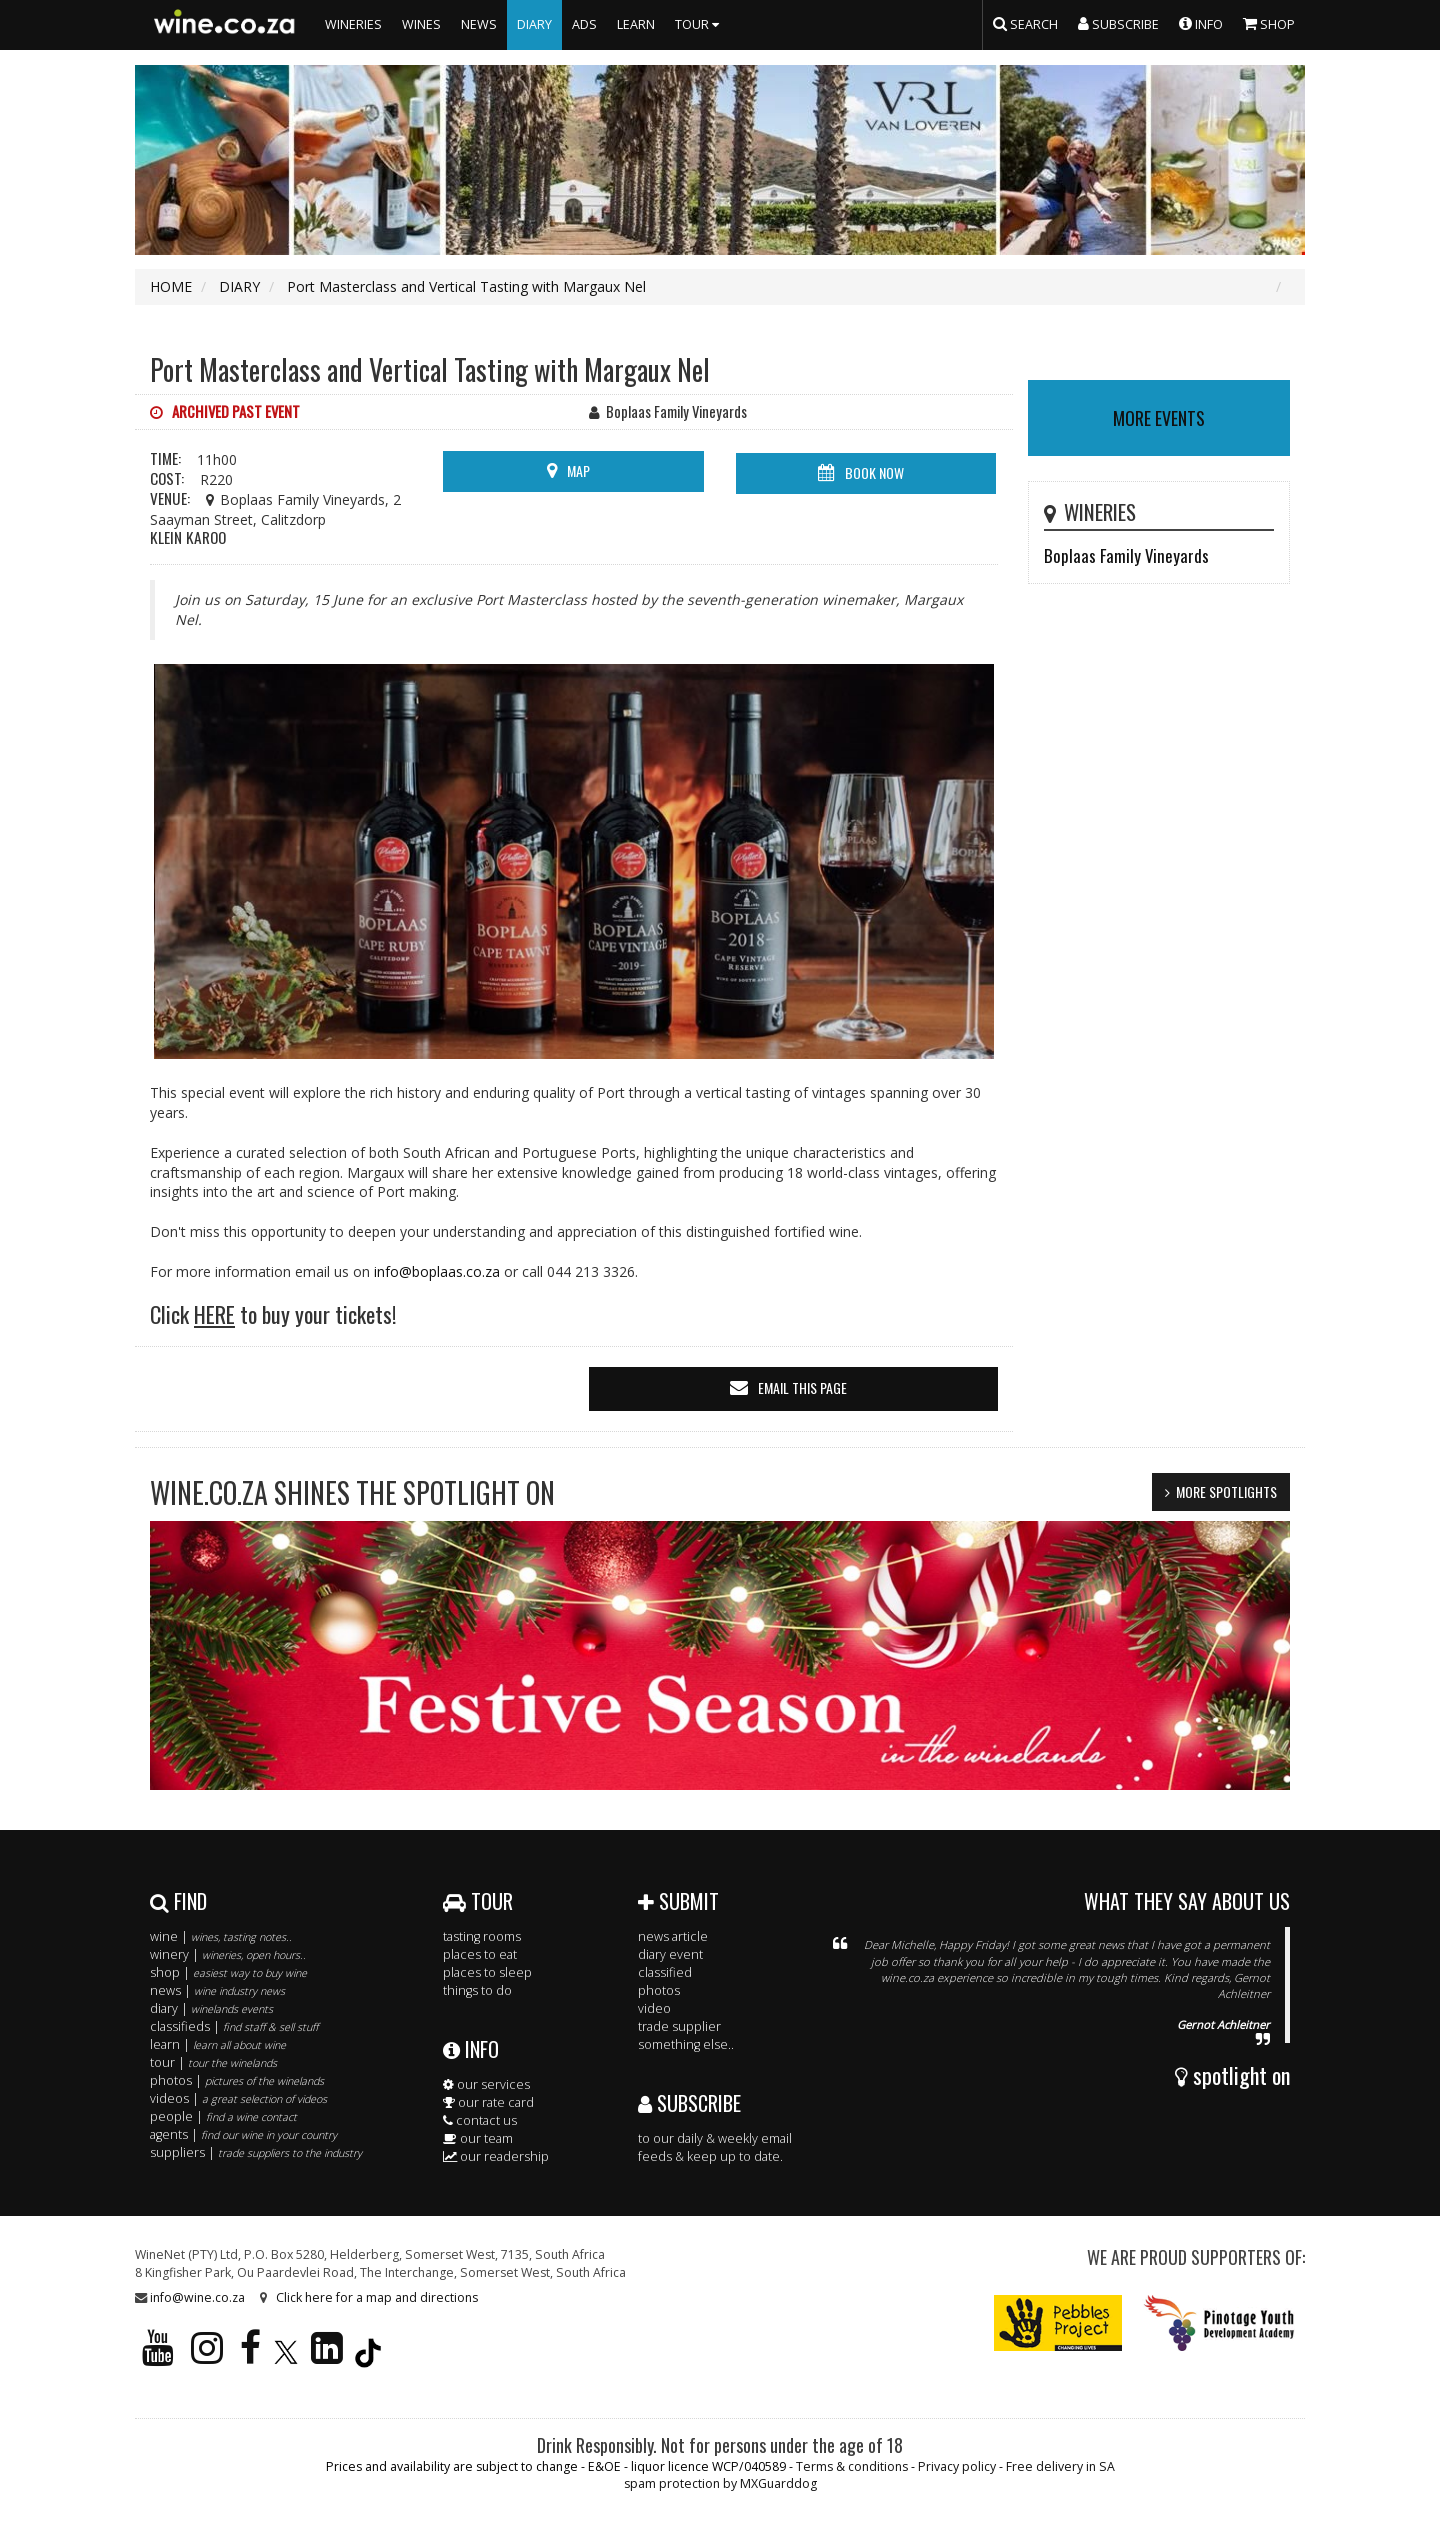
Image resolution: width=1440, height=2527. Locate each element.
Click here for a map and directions (377, 2297)
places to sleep (487, 1972)
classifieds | (234, 2026)
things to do (477, 1990)
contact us (480, 2120)
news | (217, 1990)
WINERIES (353, 24)
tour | (213, 2062)
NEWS (479, 24)
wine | (221, 1936)
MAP (578, 470)
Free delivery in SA (1060, 2466)
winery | (228, 1954)
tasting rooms (482, 1936)
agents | (243, 2134)
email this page (802, 1387)
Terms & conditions (852, 2466)
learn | (218, 2044)
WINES (421, 24)
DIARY (534, 24)
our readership (496, 2156)
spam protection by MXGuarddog (720, 2483)
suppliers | (256, 2152)
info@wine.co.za (197, 2297)
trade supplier (679, 2026)
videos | (238, 2098)
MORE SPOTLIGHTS (1226, 1491)
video (654, 2008)
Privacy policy (957, 2466)
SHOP (1269, 23)
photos (659, 1990)
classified (665, 1972)
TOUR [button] (699, 24)
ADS (584, 24)
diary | (211, 2008)
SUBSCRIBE (689, 2103)
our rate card (488, 2102)
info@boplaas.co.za (437, 1271)
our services (486, 2084)
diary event (670, 1954)
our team (478, 2138)
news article (673, 1936)
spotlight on (1232, 2075)
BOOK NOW (874, 472)
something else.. (686, 2044)
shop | (228, 1972)
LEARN (636, 24)
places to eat (480, 1954)
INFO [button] (1201, 23)
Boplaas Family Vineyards (1126, 555)
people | (223, 2116)
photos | (237, 2080)
